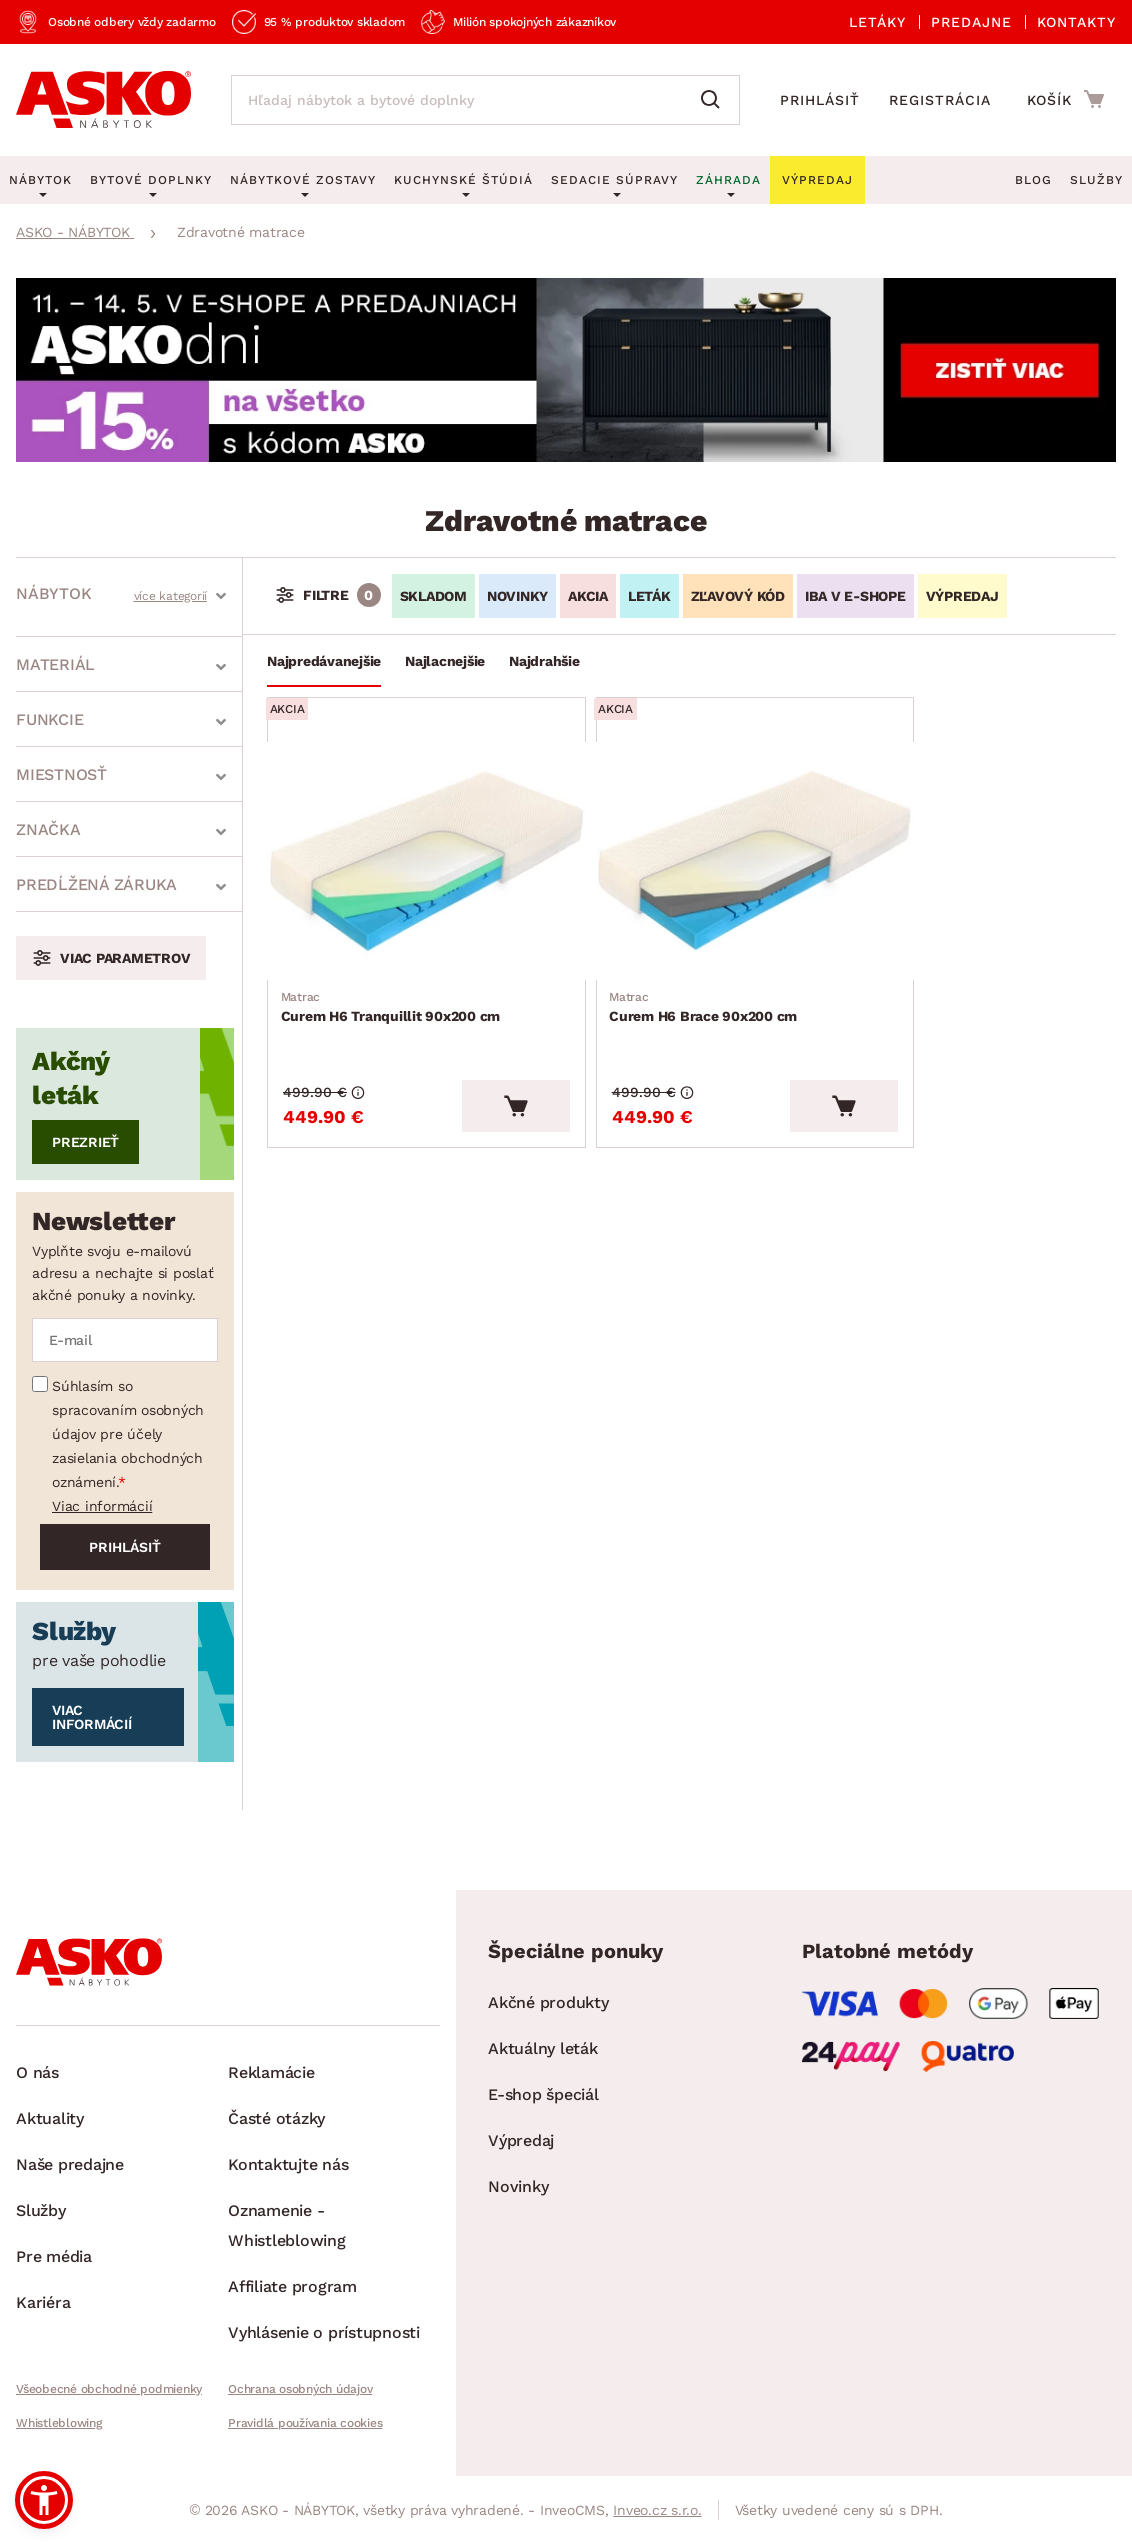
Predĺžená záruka (96, 884)
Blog (1033, 180)
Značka (48, 829)
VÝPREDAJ (962, 596)
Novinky (518, 2186)
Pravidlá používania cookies (305, 2423)
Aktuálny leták (543, 2048)
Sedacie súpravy (614, 180)
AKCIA (588, 596)
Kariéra (43, 2302)
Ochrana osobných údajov (300, 2389)
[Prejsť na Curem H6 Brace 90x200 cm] (689, 843)
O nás (37, 2072)
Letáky (877, 22)
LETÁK (649, 596)
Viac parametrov (125, 958)
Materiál (55, 664)
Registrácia (940, 100)
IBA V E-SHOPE (855, 596)
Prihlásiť (820, 100)
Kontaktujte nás (288, 2164)
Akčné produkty (548, 2002)
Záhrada (728, 180)
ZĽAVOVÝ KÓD (738, 596)
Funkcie (49, 719)
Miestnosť (61, 774)
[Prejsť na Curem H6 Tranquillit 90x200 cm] (404, 843)
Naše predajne (70, 2164)
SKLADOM (433, 596)
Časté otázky (276, 2118)
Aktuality (50, 2118)
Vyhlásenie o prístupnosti (324, 2332)
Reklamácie (271, 2072)
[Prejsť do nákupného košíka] (1065, 99)
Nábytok (53, 593)
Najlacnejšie (445, 661)
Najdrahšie (544, 661)
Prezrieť (85, 1142)
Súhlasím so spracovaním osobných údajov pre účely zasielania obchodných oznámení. (128, 1434)
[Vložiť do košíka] (479, 1065)
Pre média (54, 2256)
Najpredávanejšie (324, 661)
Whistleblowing (59, 2423)
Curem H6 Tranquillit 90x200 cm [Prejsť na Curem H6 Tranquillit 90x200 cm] (393, 970)
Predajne (971, 22)
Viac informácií (102, 1506)
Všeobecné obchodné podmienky (109, 2389)
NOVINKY (517, 596)
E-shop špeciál (543, 2094)
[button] (44, 2500)
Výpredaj (521, 2140)
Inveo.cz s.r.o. (657, 2510)
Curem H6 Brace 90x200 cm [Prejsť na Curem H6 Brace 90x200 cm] (662, 970)
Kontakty (1076, 22)
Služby (1096, 180)
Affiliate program (292, 2286)
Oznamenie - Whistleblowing (287, 2225)
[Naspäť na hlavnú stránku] (103, 100)
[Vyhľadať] (715, 100)
